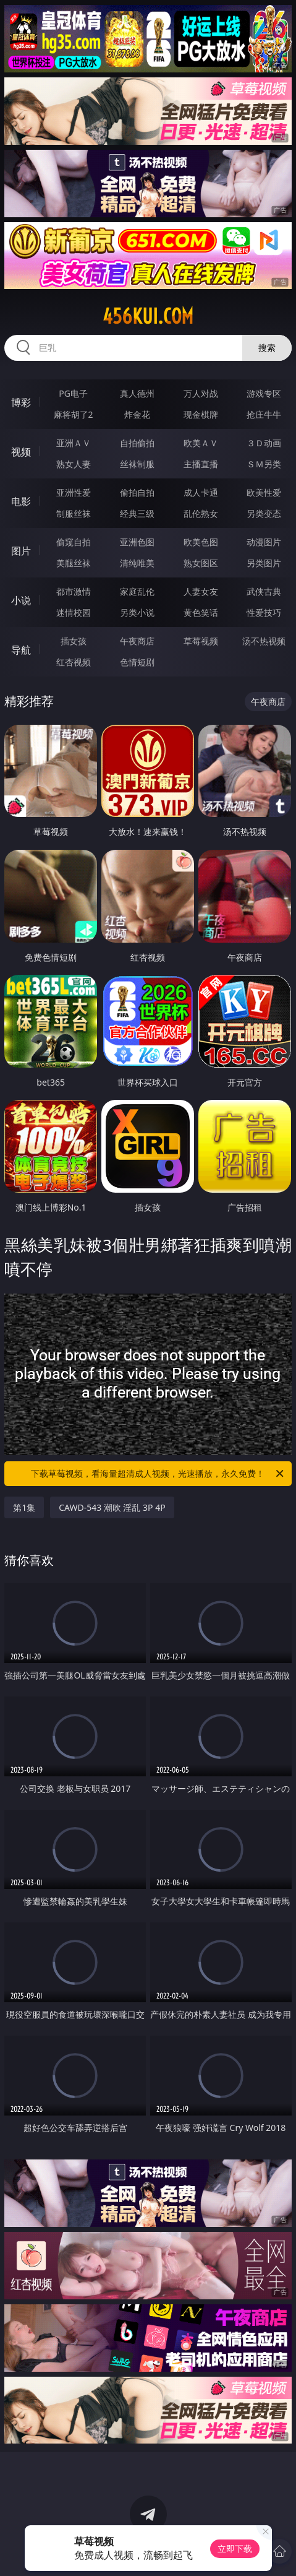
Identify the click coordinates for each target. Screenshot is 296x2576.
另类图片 (264, 563)
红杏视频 (73, 662)
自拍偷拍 (137, 443)
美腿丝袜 (73, 563)
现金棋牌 (201, 414)
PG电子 (73, 393)
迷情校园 (73, 612)
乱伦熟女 (201, 513)
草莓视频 (201, 641)
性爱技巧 (264, 612)
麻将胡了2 (73, 414)
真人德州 (137, 393)
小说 (21, 600)
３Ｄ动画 (264, 443)
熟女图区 (201, 563)
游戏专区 (264, 393)
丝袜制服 (137, 464)
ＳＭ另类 (264, 464)
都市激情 (73, 591)
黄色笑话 (201, 612)
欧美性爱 (264, 492)
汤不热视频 (263, 641)
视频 (21, 452)
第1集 (24, 1507)
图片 (21, 551)
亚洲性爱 (73, 492)
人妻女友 (201, 591)
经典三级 (137, 513)
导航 (21, 650)
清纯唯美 (137, 563)
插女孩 (74, 641)
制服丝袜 (73, 513)
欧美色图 (201, 542)
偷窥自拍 (73, 542)
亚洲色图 (137, 542)
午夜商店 (137, 641)
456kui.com (148, 316)
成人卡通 (201, 492)
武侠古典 (264, 591)
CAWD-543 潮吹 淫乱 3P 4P (112, 1507)
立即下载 (235, 2548)
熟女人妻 (73, 464)
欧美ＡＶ (201, 443)
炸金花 (137, 414)
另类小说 (137, 612)
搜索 (267, 347)
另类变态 (264, 513)
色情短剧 (137, 662)
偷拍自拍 (137, 492)
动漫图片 (264, 542)
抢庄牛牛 (264, 414)
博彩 (21, 402)
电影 (21, 501)
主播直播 (201, 464)
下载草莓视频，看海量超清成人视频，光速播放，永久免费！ (158, 1473)
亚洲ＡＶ (73, 443)
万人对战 (201, 393)
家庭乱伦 (137, 591)
